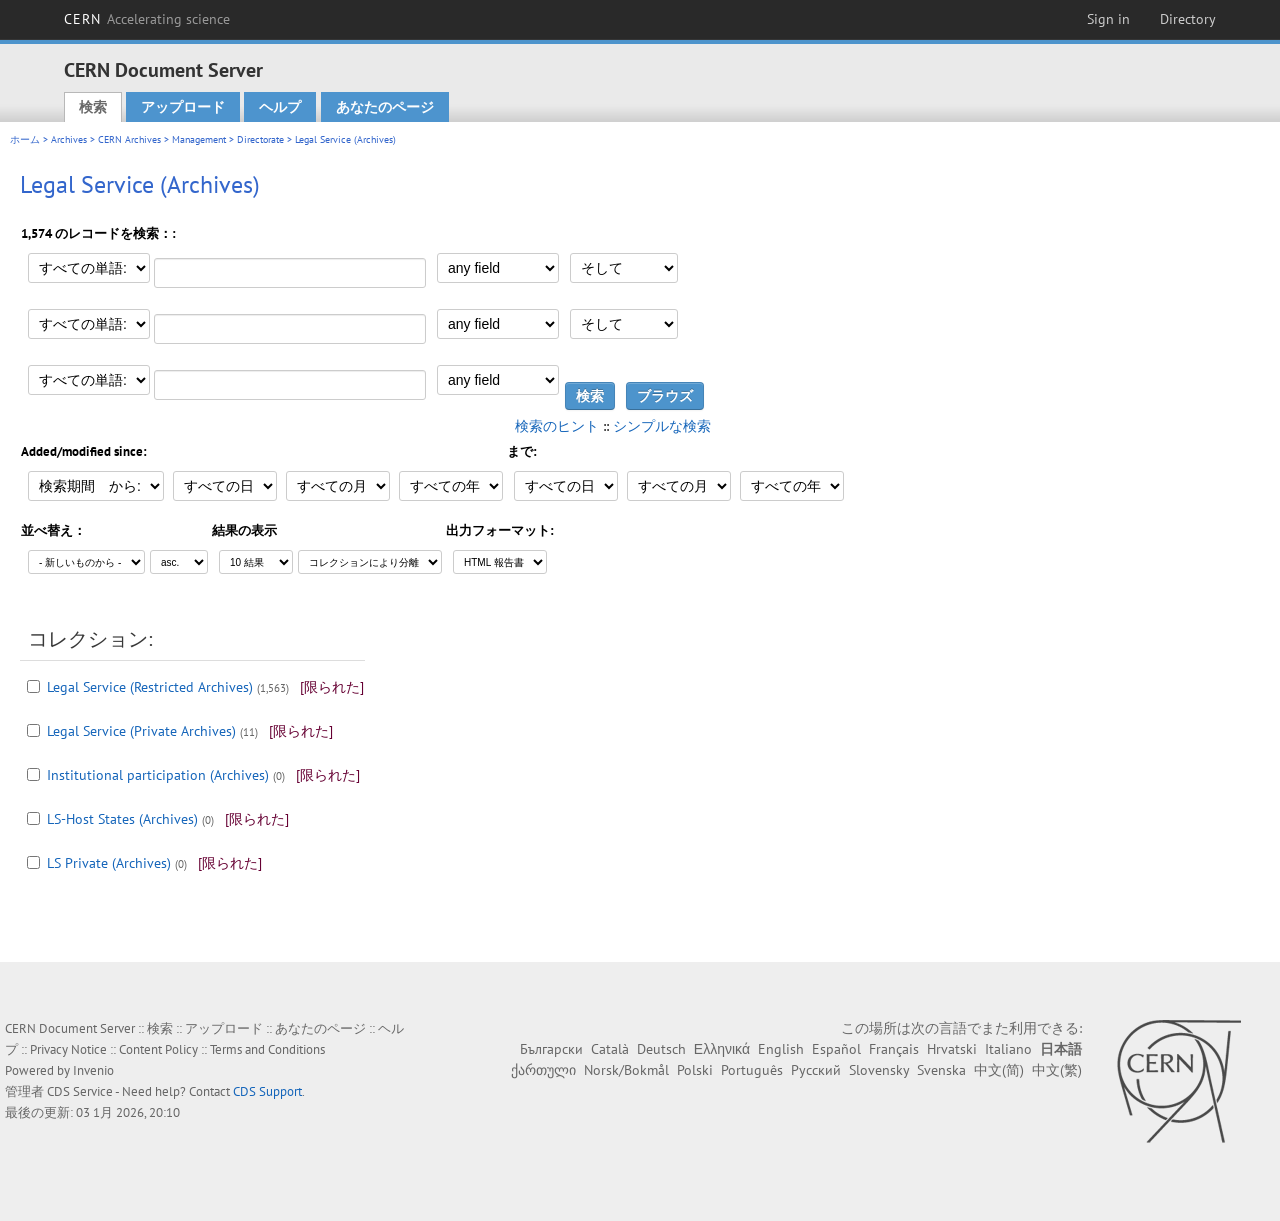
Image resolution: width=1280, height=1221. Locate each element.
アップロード (183, 107)
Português (752, 1070)
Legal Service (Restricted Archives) (150, 687)
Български (551, 1049)
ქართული (543, 1070)
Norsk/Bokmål (626, 1070)
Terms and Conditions (267, 1049)
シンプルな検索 (662, 426)
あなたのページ (385, 107)
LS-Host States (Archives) (122, 819)
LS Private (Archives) (109, 863)
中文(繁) (1057, 1070)
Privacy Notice (68, 1049)
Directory (1188, 19)
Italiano (1008, 1049)
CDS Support (267, 1091)
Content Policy (158, 1049)
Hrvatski (952, 1049)
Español (836, 1049)
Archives (69, 139)
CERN (147, 19)
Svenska (941, 1070)
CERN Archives (129, 139)
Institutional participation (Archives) (158, 775)
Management (199, 139)
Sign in (1108, 19)
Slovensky (879, 1070)
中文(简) (999, 1070)
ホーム (25, 139)
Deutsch (661, 1049)
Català (610, 1049)
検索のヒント (557, 426)
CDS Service (80, 1091)
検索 (93, 107)
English (781, 1049)
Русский (816, 1070)
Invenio (93, 1070)
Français (894, 1049)
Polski (695, 1070)
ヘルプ (280, 107)
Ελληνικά (722, 1049)
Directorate (260, 139)
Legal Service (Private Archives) (141, 731)
